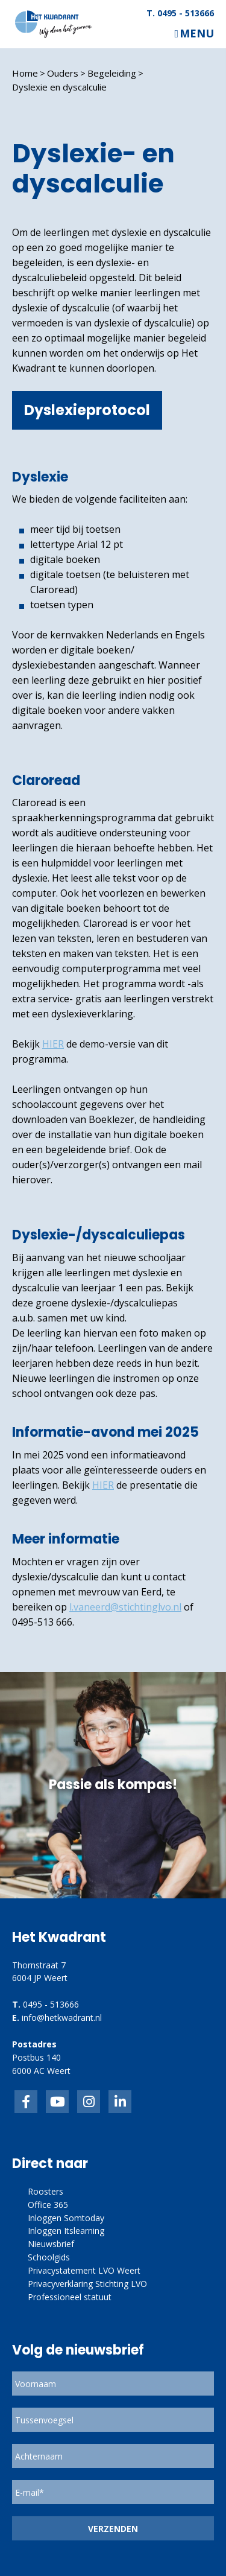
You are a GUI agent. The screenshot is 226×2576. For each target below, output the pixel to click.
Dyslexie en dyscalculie (59, 87)
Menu (197, 33)
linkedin (119, 2101)
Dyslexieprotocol (87, 410)
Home (25, 73)
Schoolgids (49, 2257)
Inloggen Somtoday (66, 2218)
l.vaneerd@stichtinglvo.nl (125, 1607)
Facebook (25, 2101)
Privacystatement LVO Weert (84, 2270)
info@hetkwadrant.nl (62, 2017)
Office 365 (48, 2204)
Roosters (45, 2191)
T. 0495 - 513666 (180, 13)
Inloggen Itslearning (66, 2230)
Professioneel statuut (69, 2297)
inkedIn (57, 2101)
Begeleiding (111, 73)
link (88, 2101)
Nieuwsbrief (51, 2244)
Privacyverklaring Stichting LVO (87, 2283)
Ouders (62, 73)
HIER (53, 1044)
